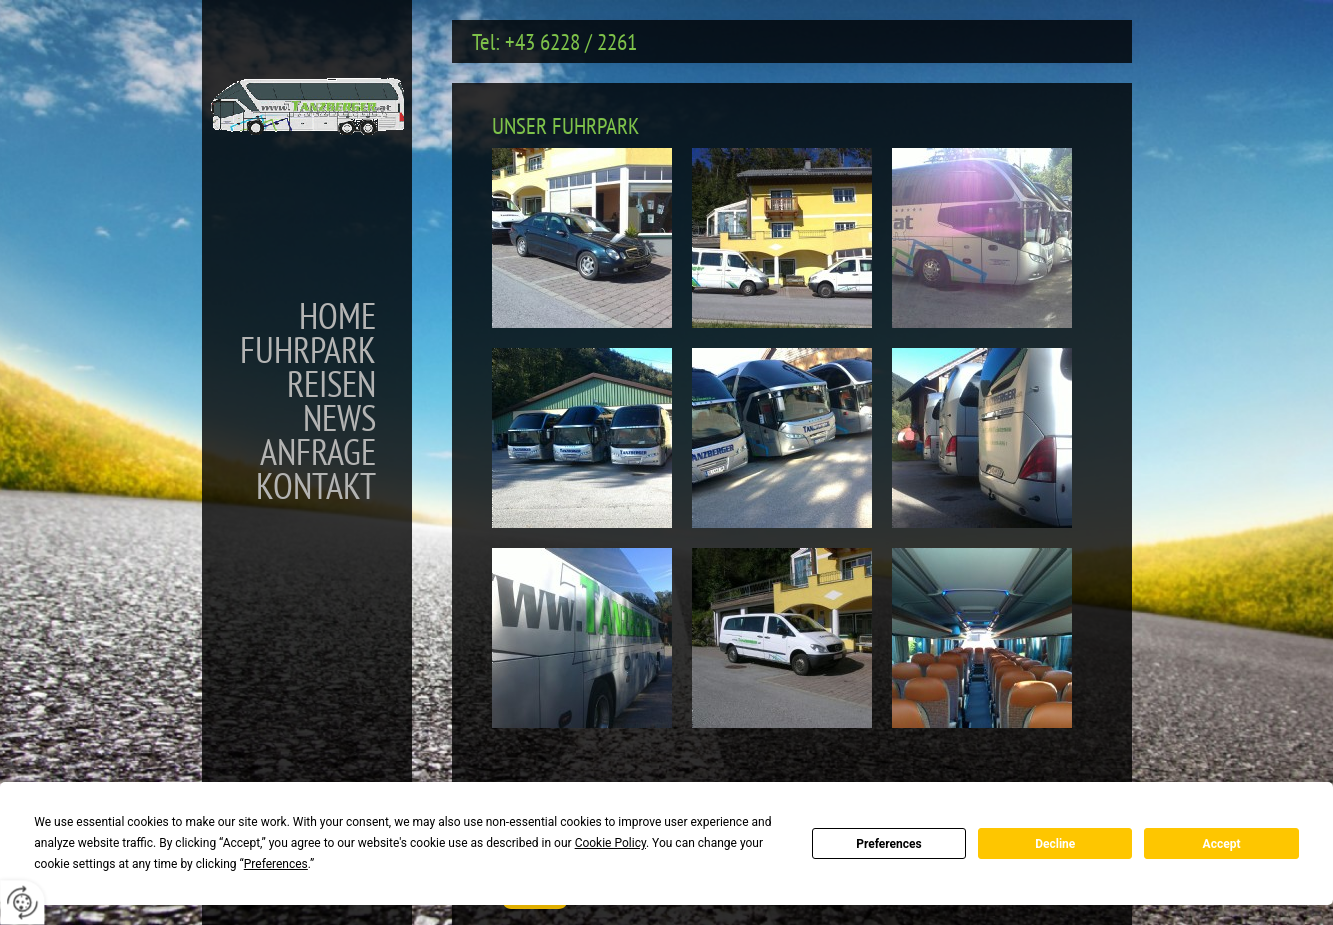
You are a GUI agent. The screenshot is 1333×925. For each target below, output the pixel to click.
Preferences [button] (276, 864)
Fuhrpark (308, 350)
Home (337, 316)
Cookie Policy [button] (610, 843)
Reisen (331, 384)
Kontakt (316, 486)
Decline (1055, 844)
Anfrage (318, 452)
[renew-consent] (22, 902)
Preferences (889, 844)
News (339, 418)
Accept (1222, 844)
